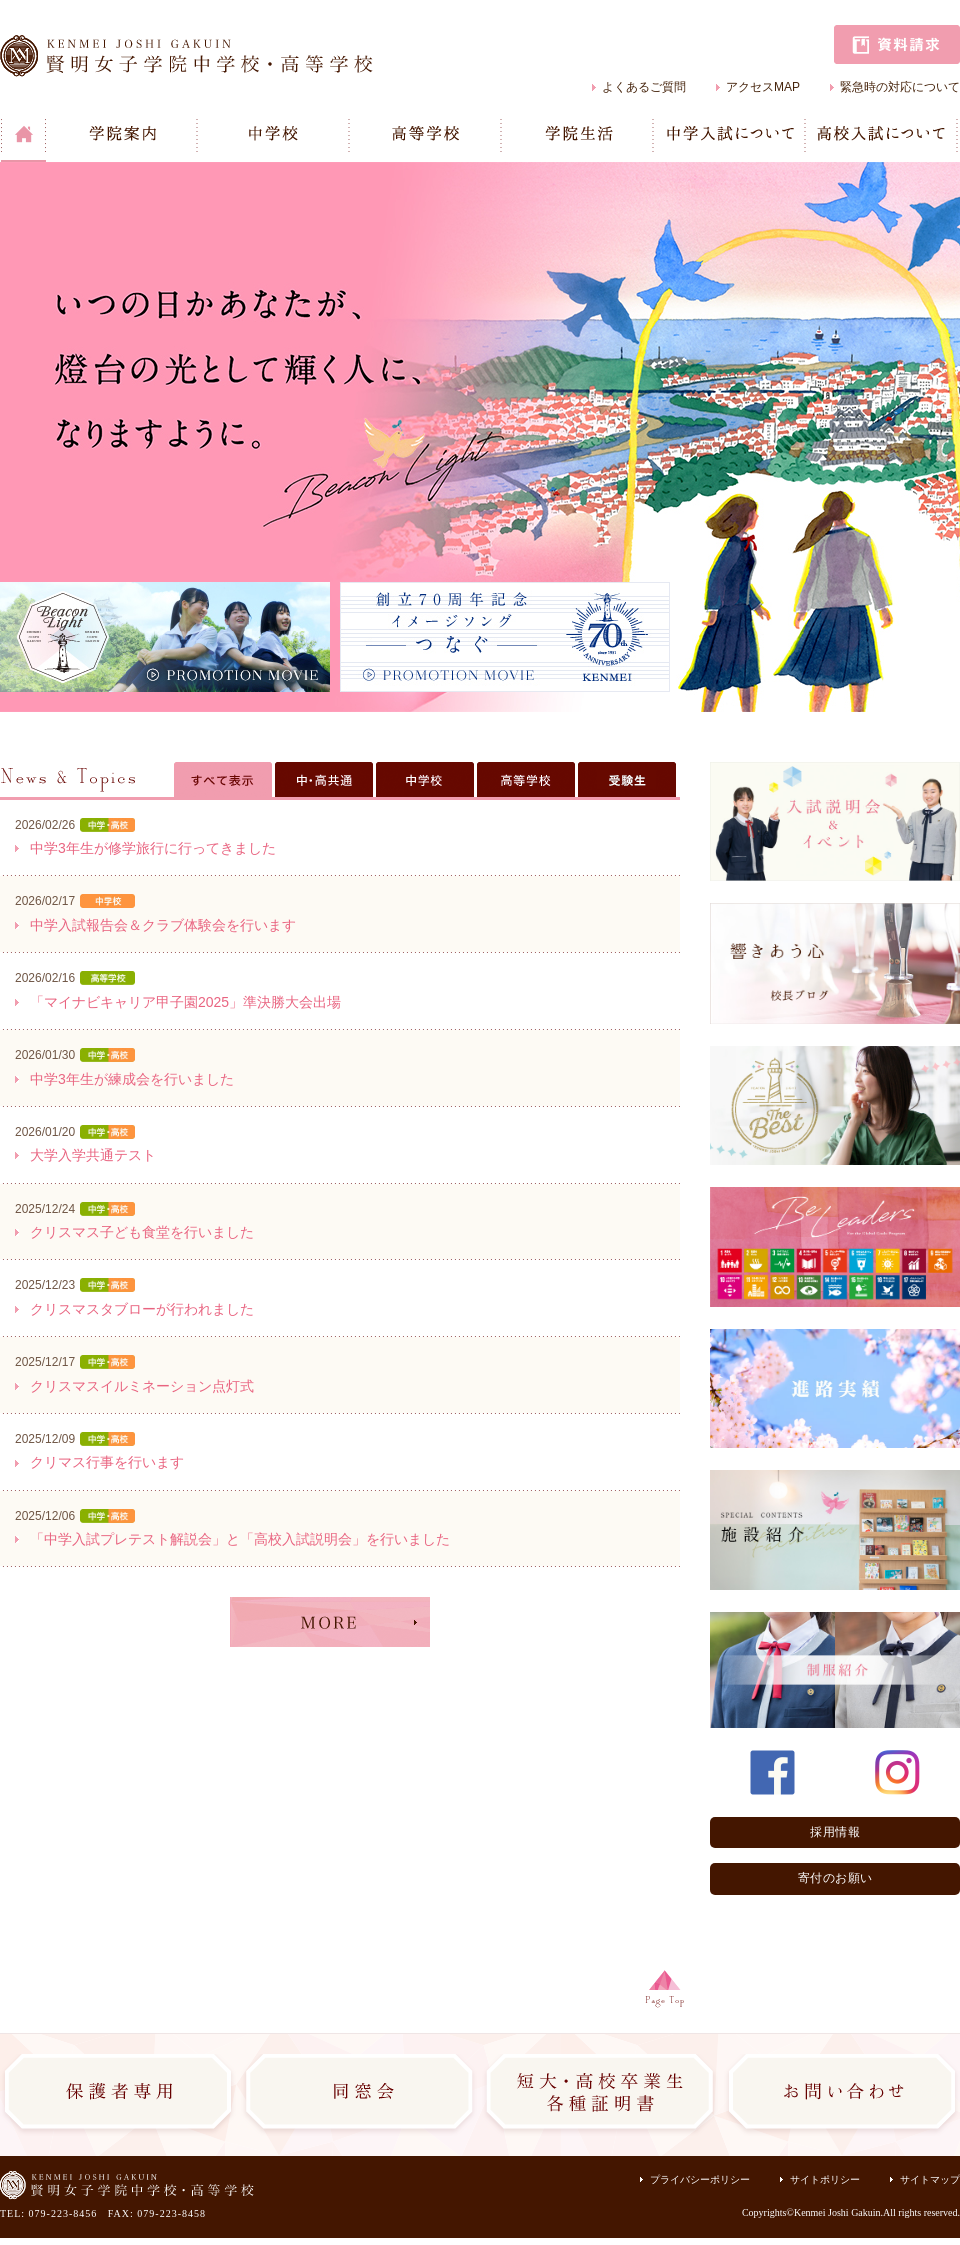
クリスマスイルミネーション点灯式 (142, 1386)
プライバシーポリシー (700, 2179)
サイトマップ (930, 2179)
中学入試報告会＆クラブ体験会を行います (163, 925)
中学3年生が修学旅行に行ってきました (153, 848)
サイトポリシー (825, 2179)
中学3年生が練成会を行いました (132, 1079)
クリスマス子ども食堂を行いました (142, 1232)
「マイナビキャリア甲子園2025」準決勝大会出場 (185, 1002)
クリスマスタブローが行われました (142, 1309)
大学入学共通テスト (93, 1155)
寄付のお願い (835, 1878)
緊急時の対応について (900, 87)
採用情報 (835, 1832)
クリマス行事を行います (107, 1462)
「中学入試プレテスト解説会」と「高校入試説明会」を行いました (240, 1539)
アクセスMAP (763, 87)
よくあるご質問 (644, 87)
